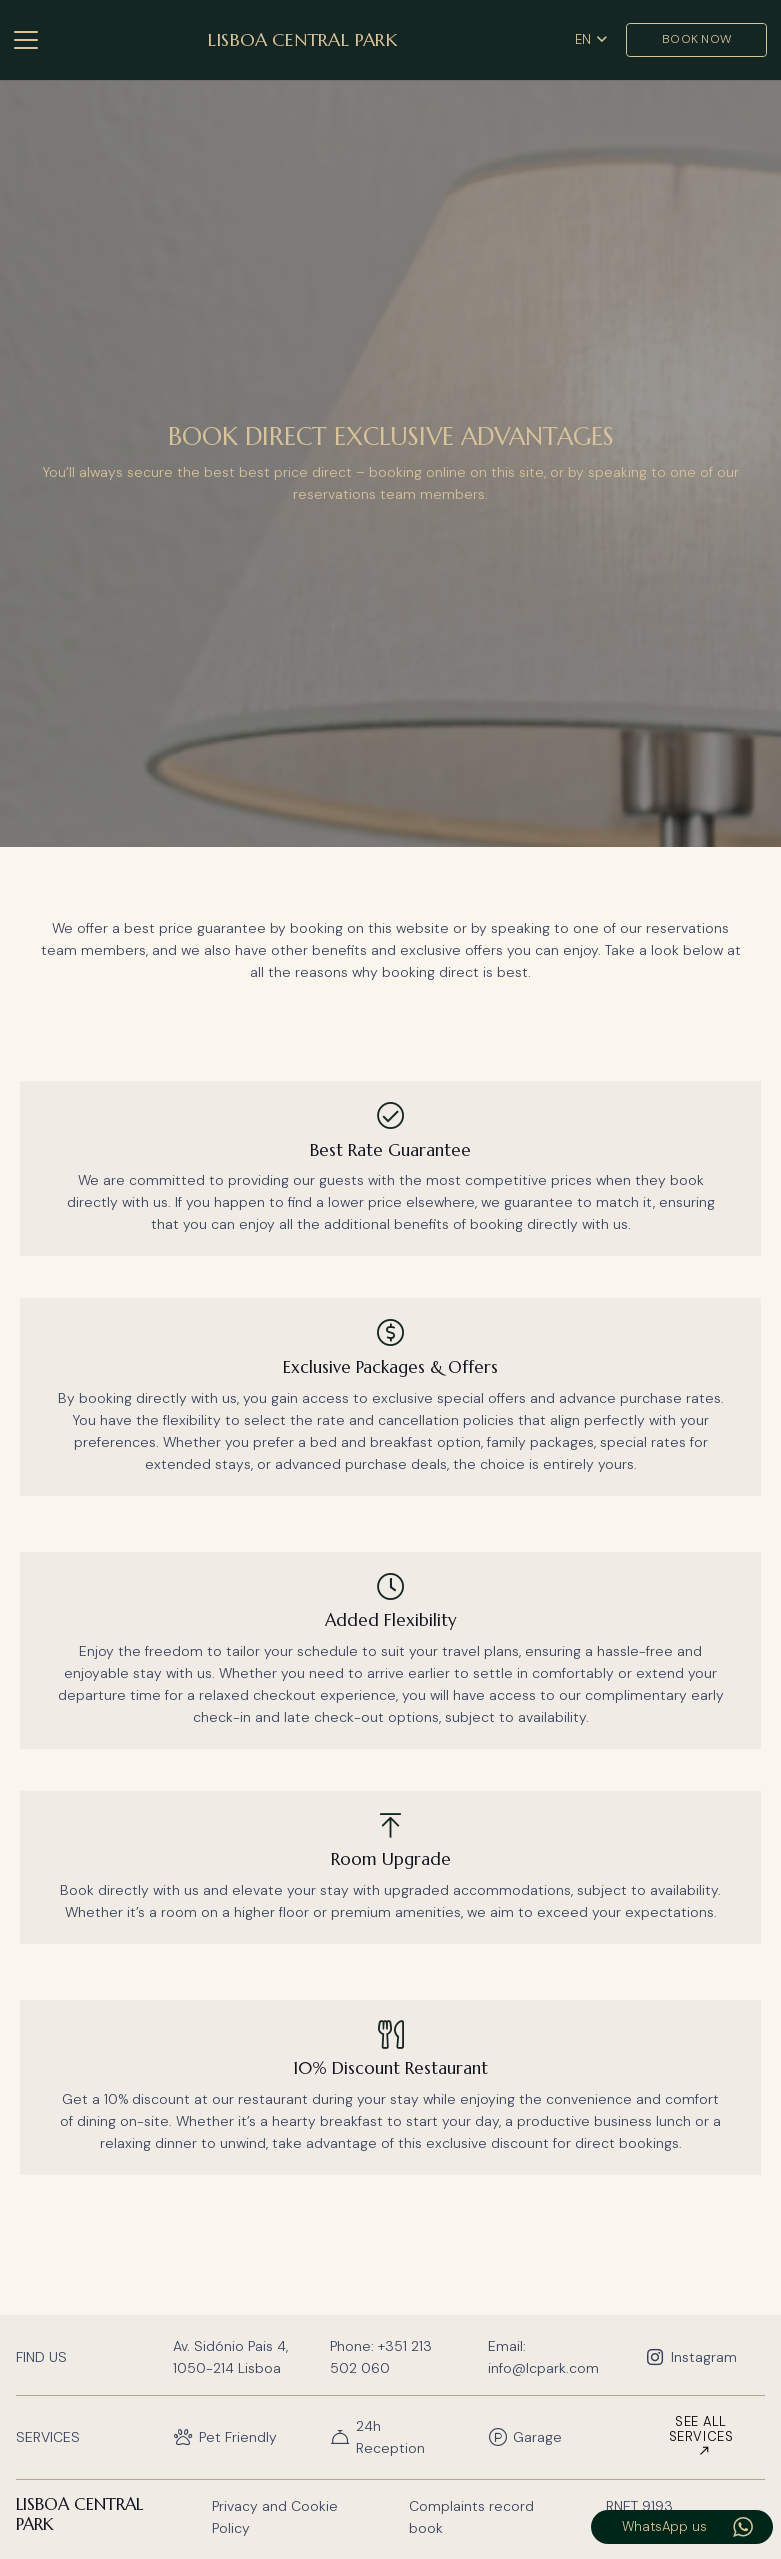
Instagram (704, 2357)
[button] (26, 40)
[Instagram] (658, 2357)
